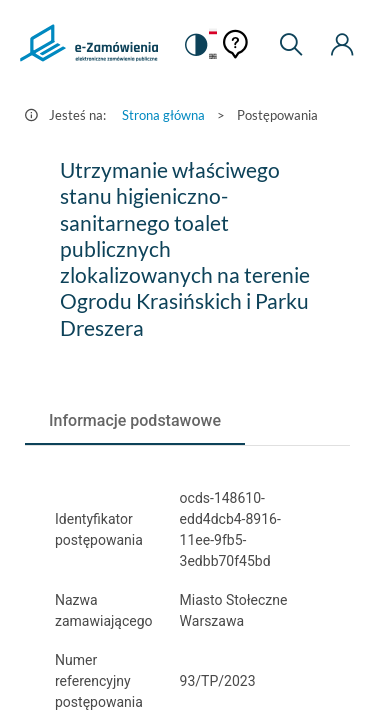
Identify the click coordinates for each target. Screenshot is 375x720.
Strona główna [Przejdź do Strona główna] (163, 115)
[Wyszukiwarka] (291, 45)
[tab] (135, 421)
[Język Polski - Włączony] (213, 32)
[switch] (195, 45)
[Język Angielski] (213, 57)
